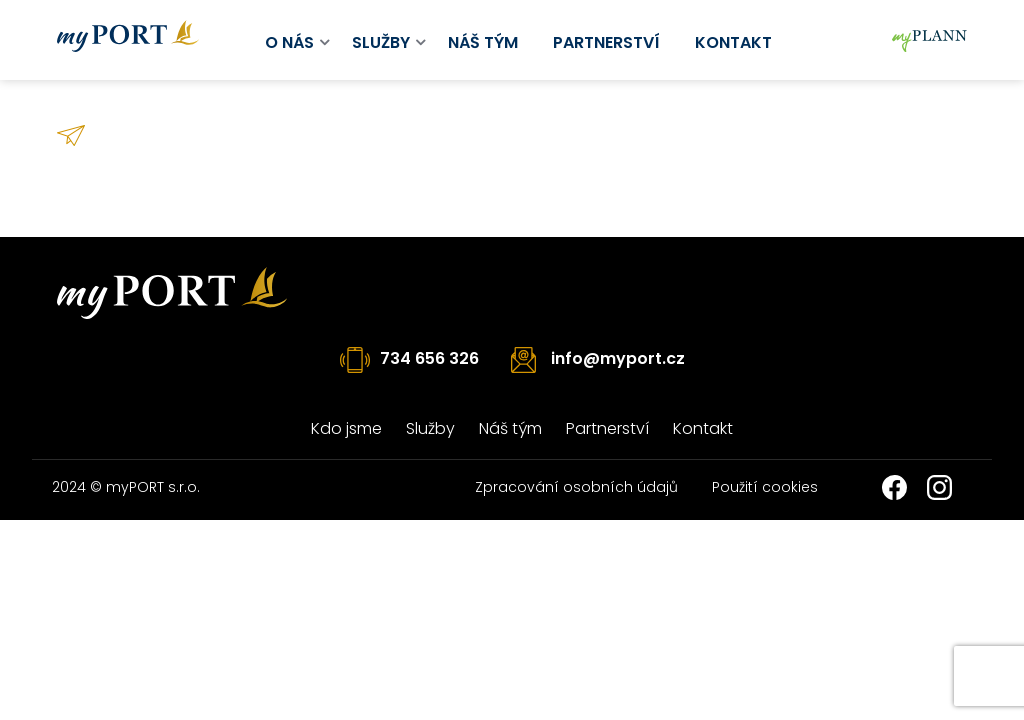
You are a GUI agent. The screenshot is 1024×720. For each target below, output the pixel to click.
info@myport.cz (618, 358)
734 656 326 (429, 358)
